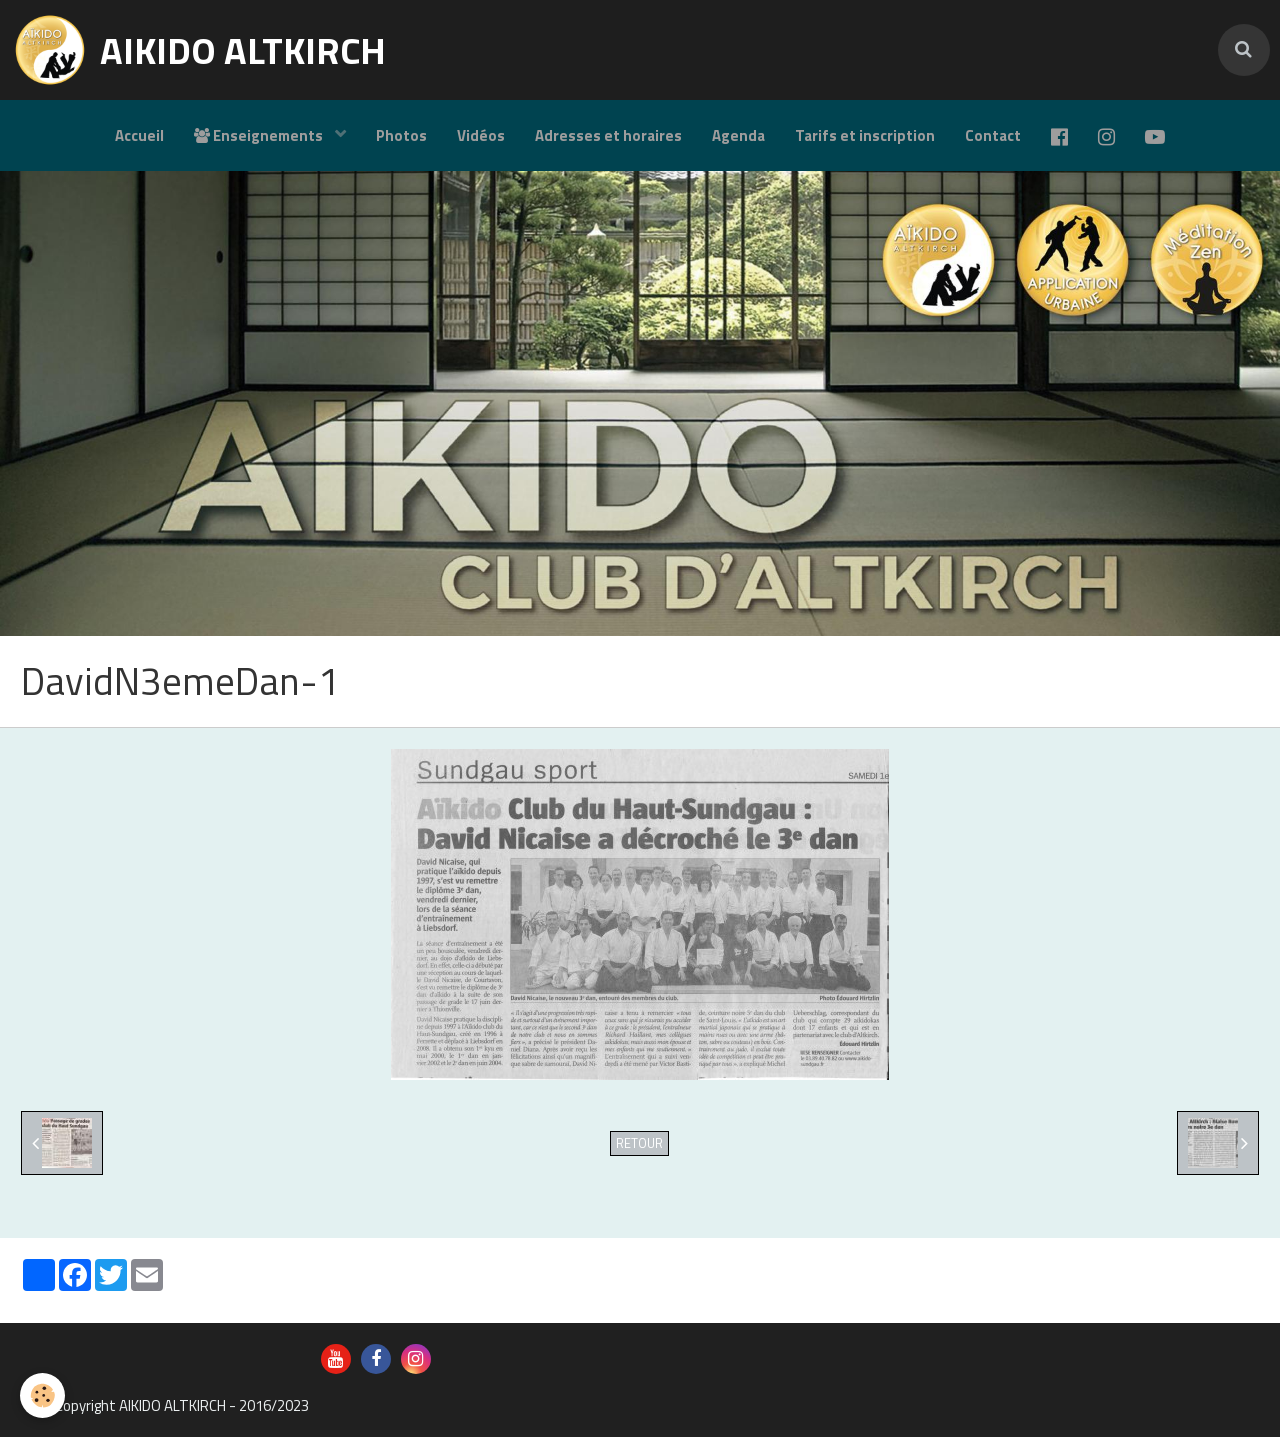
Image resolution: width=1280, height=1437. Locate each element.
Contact (993, 135)
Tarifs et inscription (865, 135)
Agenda (738, 135)
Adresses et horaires (608, 135)
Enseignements (260, 135)
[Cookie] (42, 1395)
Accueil (139, 135)
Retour (639, 1143)
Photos (401, 135)
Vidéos (481, 135)
